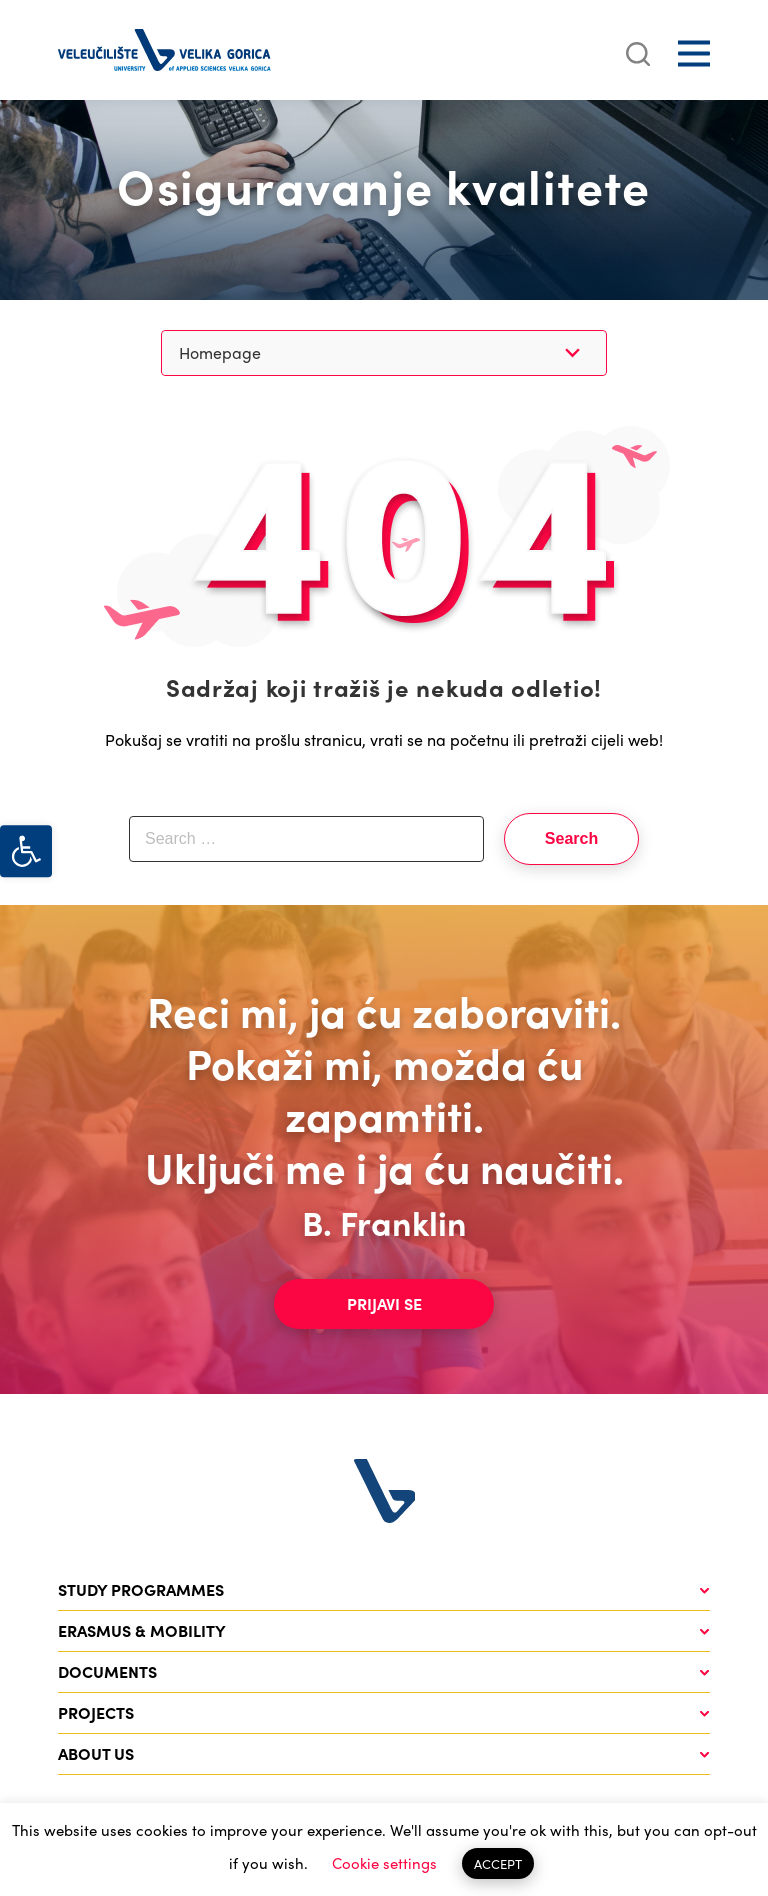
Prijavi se (384, 1303)
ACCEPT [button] (498, 1863)
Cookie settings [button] (384, 1863)
